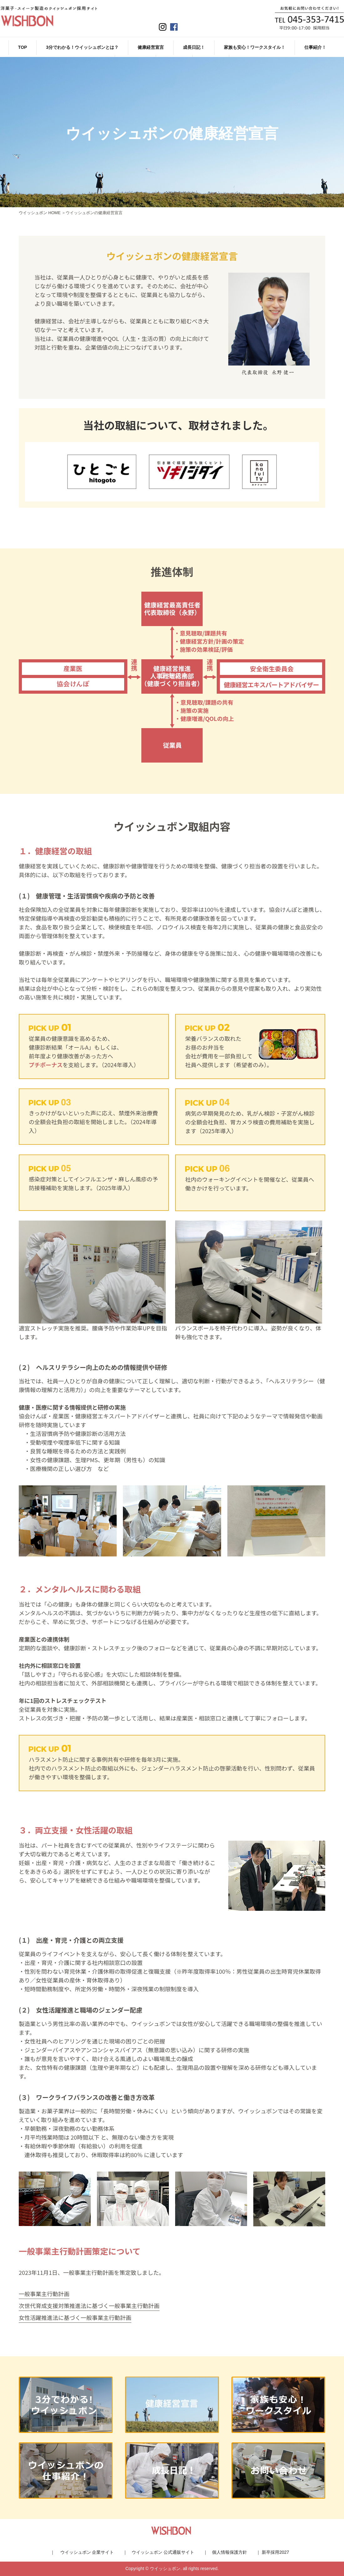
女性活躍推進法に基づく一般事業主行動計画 (75, 2317)
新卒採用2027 (275, 2552)
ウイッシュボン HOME (40, 212)
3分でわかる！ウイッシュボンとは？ (82, 47)
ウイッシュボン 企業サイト (87, 2552)
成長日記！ (194, 47)
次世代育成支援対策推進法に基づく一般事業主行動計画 (89, 2305)
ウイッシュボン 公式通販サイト (163, 2552)
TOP (22, 47)
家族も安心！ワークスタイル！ (254, 47)
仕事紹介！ (315, 47)
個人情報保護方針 (229, 2552)
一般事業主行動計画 (44, 2294)
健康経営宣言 (151, 47)
